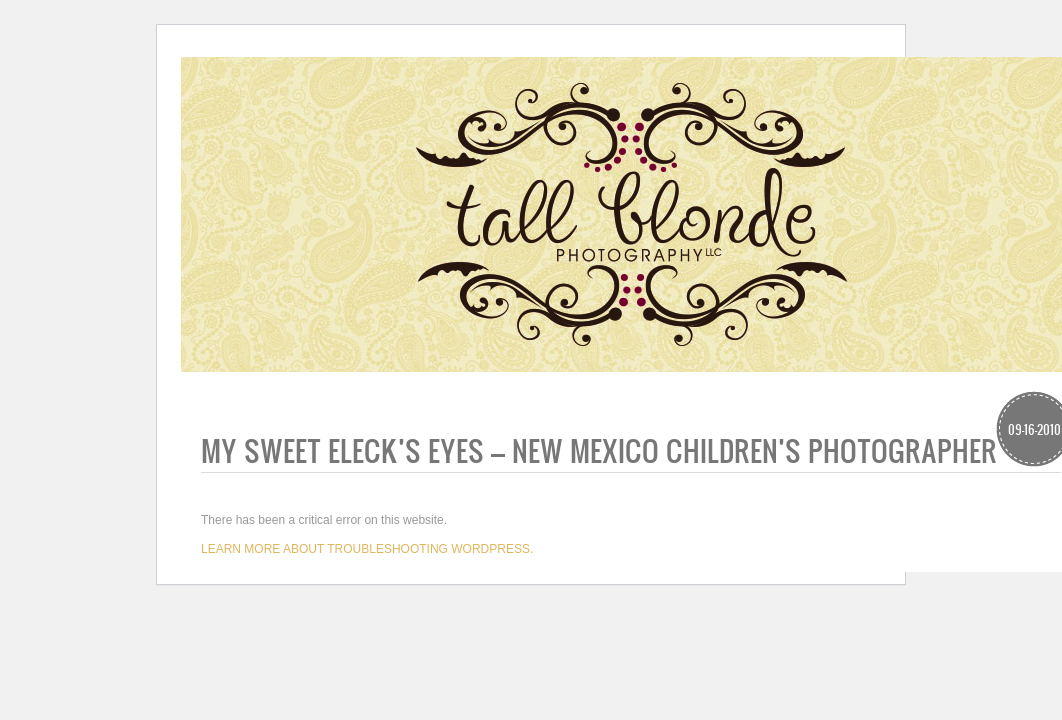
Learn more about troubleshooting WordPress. (367, 549)
